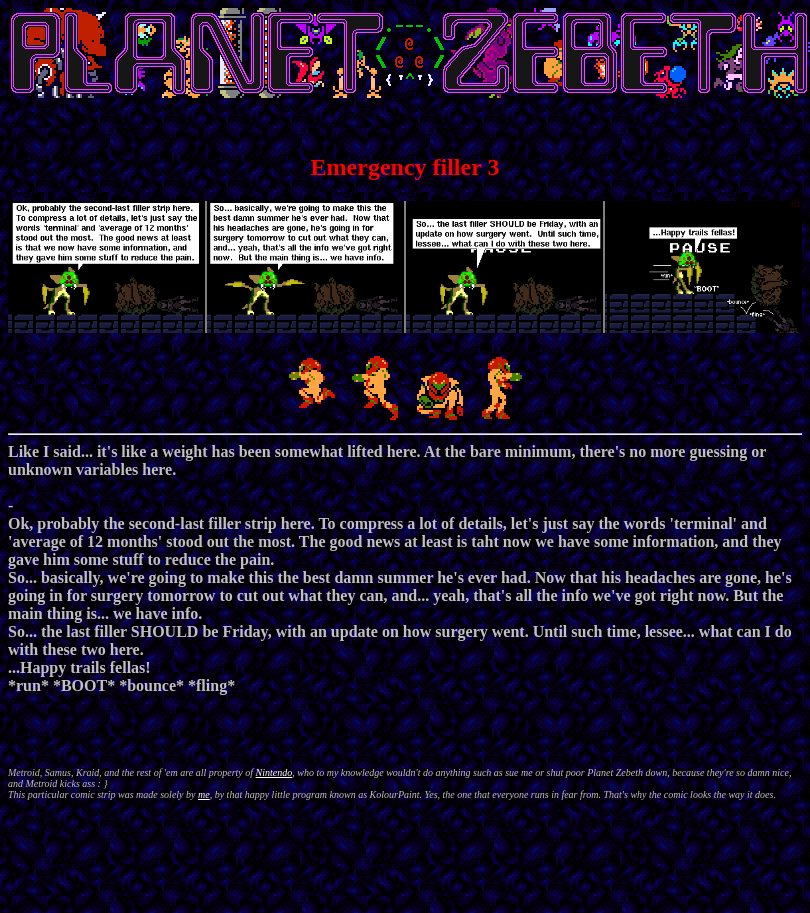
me (204, 794)
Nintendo (274, 772)
